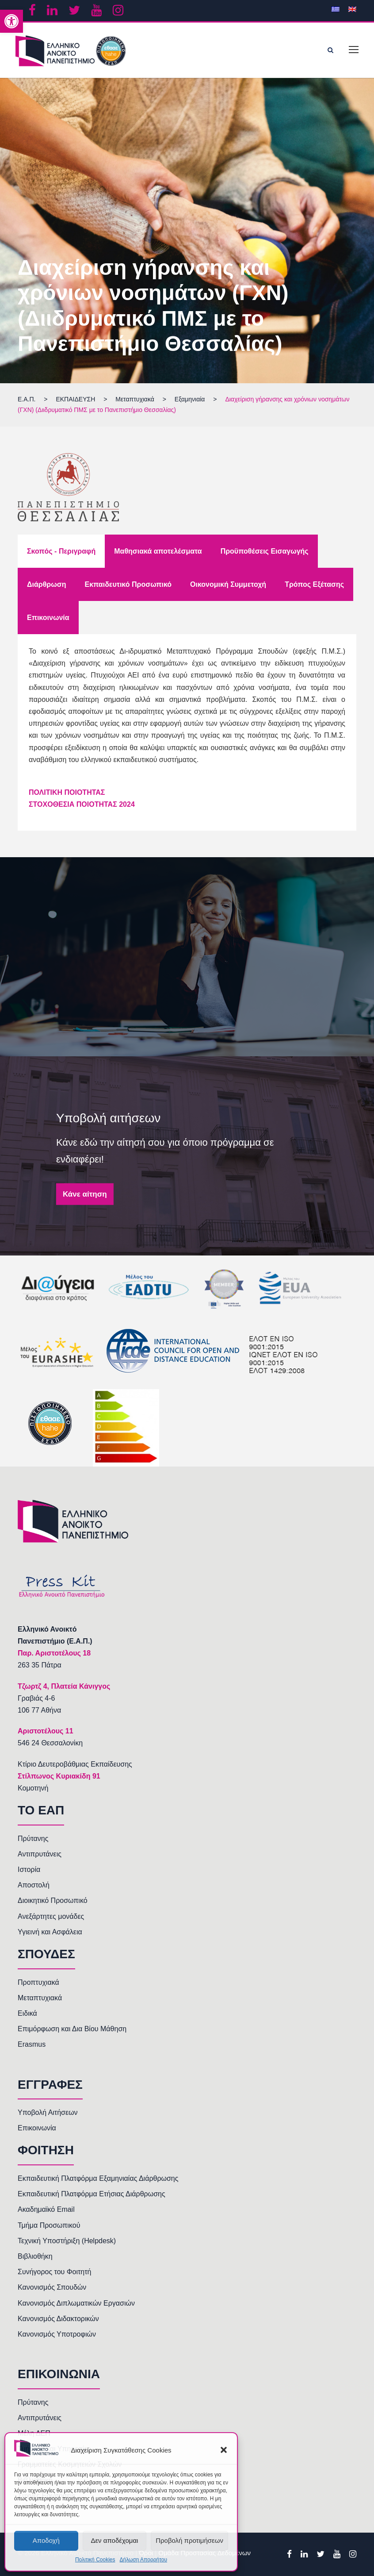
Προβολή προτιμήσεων (189, 2540)
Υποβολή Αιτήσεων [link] (48, 2112)
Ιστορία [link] (29, 1869)
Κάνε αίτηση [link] (85, 1194)
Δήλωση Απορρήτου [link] (143, 2560)
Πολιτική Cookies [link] (95, 2560)
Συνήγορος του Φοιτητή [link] (54, 2272)
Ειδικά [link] (27, 2013)
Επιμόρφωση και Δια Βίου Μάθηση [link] (72, 2029)
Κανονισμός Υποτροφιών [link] (57, 2334)
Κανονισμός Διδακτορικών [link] (58, 2318)
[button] (223, 2449)
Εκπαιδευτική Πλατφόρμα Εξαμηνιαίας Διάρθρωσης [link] (98, 2178)
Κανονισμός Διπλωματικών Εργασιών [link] (76, 2303)
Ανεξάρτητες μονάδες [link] (51, 1916)
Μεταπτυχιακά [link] (40, 1998)
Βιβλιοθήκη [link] (35, 2256)
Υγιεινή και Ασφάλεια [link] (50, 1932)
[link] (11, 21)
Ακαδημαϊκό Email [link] (46, 2209)
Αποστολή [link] (34, 1885)
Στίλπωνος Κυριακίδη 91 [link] (59, 1776)
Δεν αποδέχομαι (114, 2540)
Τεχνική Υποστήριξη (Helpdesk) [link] (67, 2241)
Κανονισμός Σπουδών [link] (52, 2287)
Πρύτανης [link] (33, 1838)
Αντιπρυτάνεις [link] (39, 1854)
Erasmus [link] (32, 2044)
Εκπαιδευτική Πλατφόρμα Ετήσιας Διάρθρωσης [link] (91, 2194)
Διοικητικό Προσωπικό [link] (53, 1900)
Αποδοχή (46, 2540)
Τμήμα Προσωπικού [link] (49, 2225)
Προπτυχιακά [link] (38, 1982)
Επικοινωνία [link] (37, 2128)
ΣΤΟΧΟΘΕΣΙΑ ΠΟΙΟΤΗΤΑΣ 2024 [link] (82, 804)
